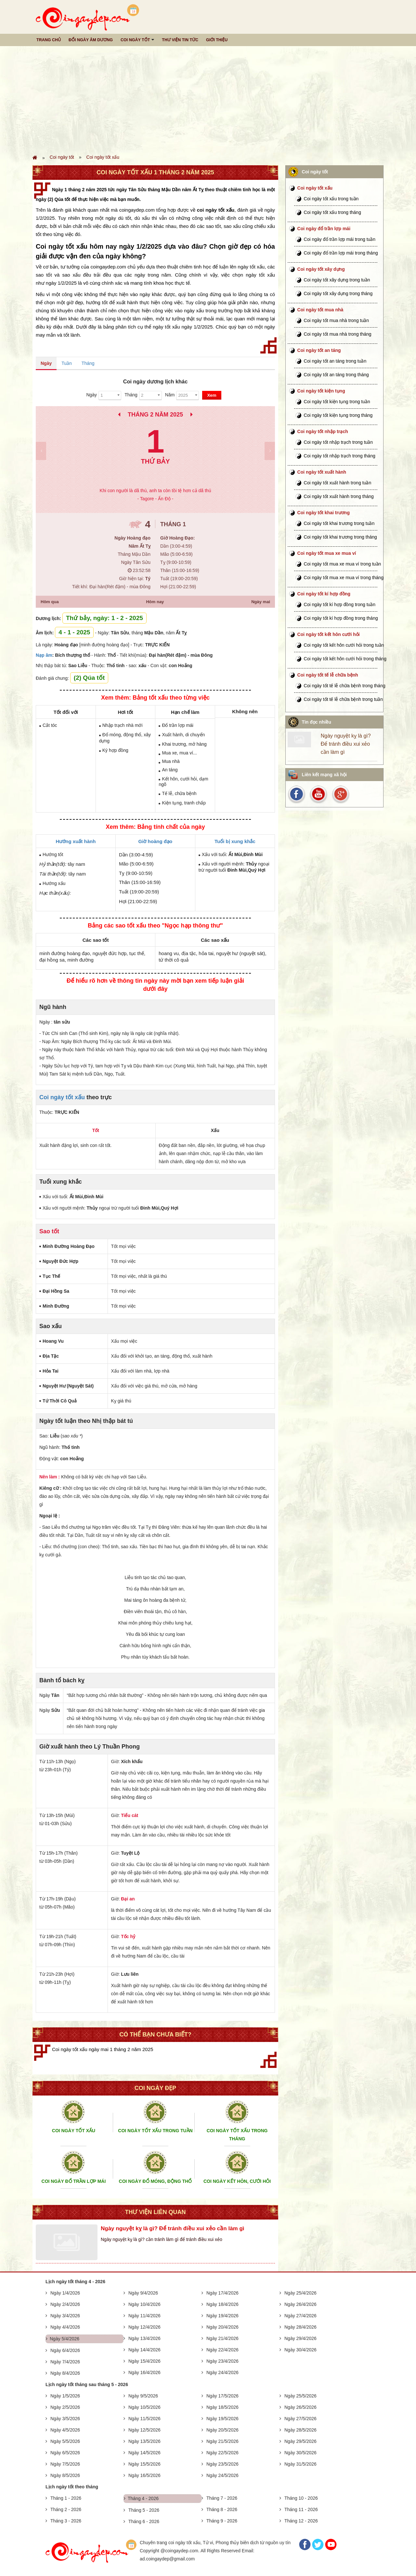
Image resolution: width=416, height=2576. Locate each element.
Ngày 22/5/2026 (222, 2452)
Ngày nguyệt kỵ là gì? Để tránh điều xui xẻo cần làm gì (172, 2228)
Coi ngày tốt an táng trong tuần (335, 361)
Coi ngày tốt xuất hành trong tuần (337, 482)
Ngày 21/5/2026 (222, 2441)
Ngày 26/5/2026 (300, 2407)
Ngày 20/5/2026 (222, 2430)
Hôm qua (50, 601)
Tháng (88, 363)
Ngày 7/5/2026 (65, 2464)
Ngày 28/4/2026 (300, 2327)
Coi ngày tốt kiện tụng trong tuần (337, 401)
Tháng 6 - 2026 (143, 2521)
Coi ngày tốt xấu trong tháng (332, 212)
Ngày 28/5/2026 (300, 2430)
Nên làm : (50, 1476)
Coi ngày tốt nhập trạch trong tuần (338, 442)
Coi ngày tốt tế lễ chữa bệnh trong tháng (344, 685)
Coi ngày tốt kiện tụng (321, 390)
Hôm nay (155, 601)
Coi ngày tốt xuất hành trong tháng (339, 496)
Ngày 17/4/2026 (222, 2293)
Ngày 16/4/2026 (144, 2372)
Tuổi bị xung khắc (234, 841)
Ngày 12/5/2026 (144, 2430)
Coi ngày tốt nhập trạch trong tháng (339, 455)
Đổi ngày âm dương (91, 40)
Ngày (46, 363)
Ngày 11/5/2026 (144, 2418)
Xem (211, 395)
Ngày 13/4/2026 (144, 2338)
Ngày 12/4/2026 (144, 2327)
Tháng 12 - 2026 (301, 2520)
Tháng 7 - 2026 (221, 2498)
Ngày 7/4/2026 (65, 2361)
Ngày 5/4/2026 (64, 2338)
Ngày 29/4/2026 (300, 2338)
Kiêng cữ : (51, 1488)
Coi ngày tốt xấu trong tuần (331, 198)
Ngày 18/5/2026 (222, 2407)
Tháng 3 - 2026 (65, 2520)
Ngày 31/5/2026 (300, 2464)
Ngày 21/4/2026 (222, 2338)
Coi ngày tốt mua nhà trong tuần (336, 320)
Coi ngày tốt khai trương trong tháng (340, 537)
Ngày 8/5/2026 (65, 2475)
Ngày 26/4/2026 (300, 2304)
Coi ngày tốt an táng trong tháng (336, 374)
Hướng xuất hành (76, 841)
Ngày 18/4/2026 (222, 2304)
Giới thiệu (217, 40)
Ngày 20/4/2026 (222, 2327)
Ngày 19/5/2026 (222, 2418)
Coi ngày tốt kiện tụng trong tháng (338, 415)
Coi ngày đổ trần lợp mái (323, 228)
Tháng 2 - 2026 (65, 2509)
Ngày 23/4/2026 (222, 2361)
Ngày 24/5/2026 (222, 2475)
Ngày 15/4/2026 (144, 2361)
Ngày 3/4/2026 (65, 2315)
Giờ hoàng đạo (155, 841)
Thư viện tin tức (180, 40)
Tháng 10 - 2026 (301, 2498)
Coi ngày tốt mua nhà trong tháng (337, 334)
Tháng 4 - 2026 (143, 2498)
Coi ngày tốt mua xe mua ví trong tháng (344, 577)
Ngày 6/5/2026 (65, 2452)
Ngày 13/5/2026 (144, 2441)
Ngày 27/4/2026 (300, 2315)
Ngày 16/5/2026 (144, 2475)
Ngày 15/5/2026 (144, 2464)
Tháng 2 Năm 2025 (155, 414)
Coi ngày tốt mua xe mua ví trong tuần (342, 563)
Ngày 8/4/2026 (65, 2373)
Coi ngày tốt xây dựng (321, 269)
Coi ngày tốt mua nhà (320, 309)
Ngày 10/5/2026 (144, 2407)
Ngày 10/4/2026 (144, 2304)
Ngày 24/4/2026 (222, 2372)
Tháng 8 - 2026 (221, 2509)
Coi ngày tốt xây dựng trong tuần (337, 279)
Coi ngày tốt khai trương (323, 512)
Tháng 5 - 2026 (143, 2510)
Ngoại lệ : (49, 1515)
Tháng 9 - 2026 (221, 2520)
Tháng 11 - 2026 (301, 2509)
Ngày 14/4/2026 (144, 2349)
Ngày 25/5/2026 (300, 2395)
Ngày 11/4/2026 (144, 2315)
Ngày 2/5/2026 (65, 2407)
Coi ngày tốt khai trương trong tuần (339, 523)
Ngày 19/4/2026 (222, 2315)
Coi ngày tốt (135, 40)
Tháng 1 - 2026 (65, 2498)
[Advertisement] (208, 99)
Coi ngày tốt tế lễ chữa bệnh (327, 675)
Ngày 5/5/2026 (65, 2441)
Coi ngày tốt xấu (103, 157)
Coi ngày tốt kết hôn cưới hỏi (328, 634)
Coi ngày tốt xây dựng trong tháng (338, 293)
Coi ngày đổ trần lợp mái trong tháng (341, 252)
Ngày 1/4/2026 (65, 2293)
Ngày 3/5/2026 (65, 2418)
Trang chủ (48, 40)
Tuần (66, 363)
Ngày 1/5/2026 (65, 2395)
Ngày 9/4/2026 (143, 2293)
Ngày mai (260, 601)
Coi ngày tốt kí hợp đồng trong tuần (340, 604)
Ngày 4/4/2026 (65, 2327)
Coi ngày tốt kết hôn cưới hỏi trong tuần (344, 645)
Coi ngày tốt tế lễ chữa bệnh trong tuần (343, 699)
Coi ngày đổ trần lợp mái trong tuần (340, 239)
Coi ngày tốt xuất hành (321, 472)
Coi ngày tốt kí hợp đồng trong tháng (341, 618)
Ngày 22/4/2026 (222, 2349)
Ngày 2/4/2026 (65, 2304)
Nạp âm (44, 655)
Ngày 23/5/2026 (222, 2464)
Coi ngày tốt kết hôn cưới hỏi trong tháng (345, 658)
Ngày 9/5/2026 (143, 2395)
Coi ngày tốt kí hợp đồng (323, 593)
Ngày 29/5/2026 (300, 2441)
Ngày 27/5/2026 (300, 2418)
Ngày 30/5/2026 (300, 2452)
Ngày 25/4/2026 (300, 2293)
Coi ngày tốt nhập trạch (322, 431)
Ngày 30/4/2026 (300, 2349)
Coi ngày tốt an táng (319, 350)
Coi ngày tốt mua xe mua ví (326, 553)
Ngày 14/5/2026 (144, 2452)
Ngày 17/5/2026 (222, 2395)
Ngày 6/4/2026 (65, 2350)
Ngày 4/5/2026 (65, 2430)
